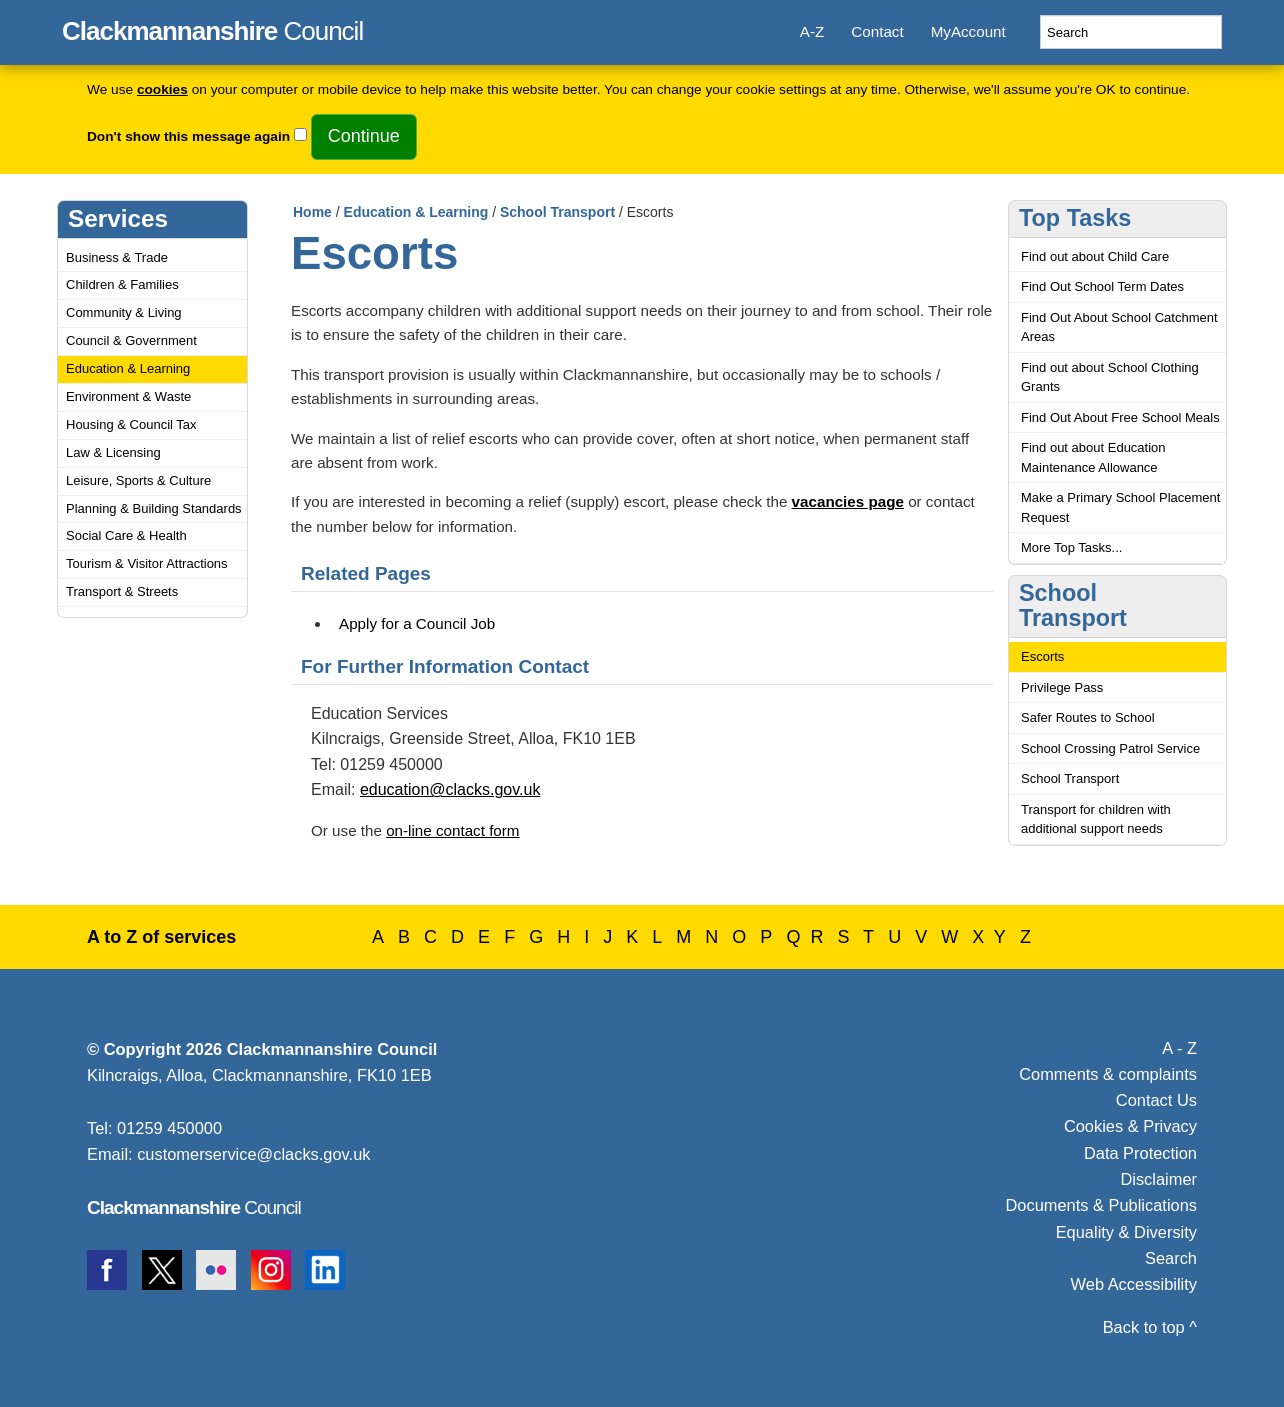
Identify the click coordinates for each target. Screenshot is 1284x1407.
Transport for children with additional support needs (1096, 819)
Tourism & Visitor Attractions (147, 563)
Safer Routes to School (1088, 717)
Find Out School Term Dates (1102, 286)
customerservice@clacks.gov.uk (253, 1154)
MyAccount (968, 31)
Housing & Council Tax (131, 424)
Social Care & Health (126, 535)
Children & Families (122, 284)
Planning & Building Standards (154, 508)
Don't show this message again (188, 136)
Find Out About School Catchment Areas (1119, 327)
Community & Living (124, 312)
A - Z (1179, 1048)
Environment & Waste (128, 396)
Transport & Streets (122, 591)
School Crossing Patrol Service (1110, 748)
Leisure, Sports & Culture (138, 480)
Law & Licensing (113, 452)
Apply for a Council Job (417, 623)
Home (312, 212)
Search (1171, 1258)
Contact (877, 31)
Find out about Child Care (1095, 256)
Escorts (1042, 656)
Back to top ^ (1150, 1327)
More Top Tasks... (1071, 547)
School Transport (557, 212)
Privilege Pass (1062, 687)
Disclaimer (1158, 1179)
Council (212, 28)
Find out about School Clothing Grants (1110, 377)
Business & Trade (117, 257)
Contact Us (1156, 1100)
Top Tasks (1075, 218)
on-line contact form (452, 830)
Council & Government (131, 340)
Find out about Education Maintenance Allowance (1093, 457)
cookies (162, 89)
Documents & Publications (1102, 1205)
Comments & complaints (1108, 1074)
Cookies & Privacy (1130, 1126)
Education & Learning (128, 368)
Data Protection (1140, 1153)
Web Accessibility (1134, 1284)
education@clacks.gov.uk (450, 789)
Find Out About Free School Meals (1120, 417)
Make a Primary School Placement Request (1120, 507)
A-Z (812, 31)
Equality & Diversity (1126, 1232)
